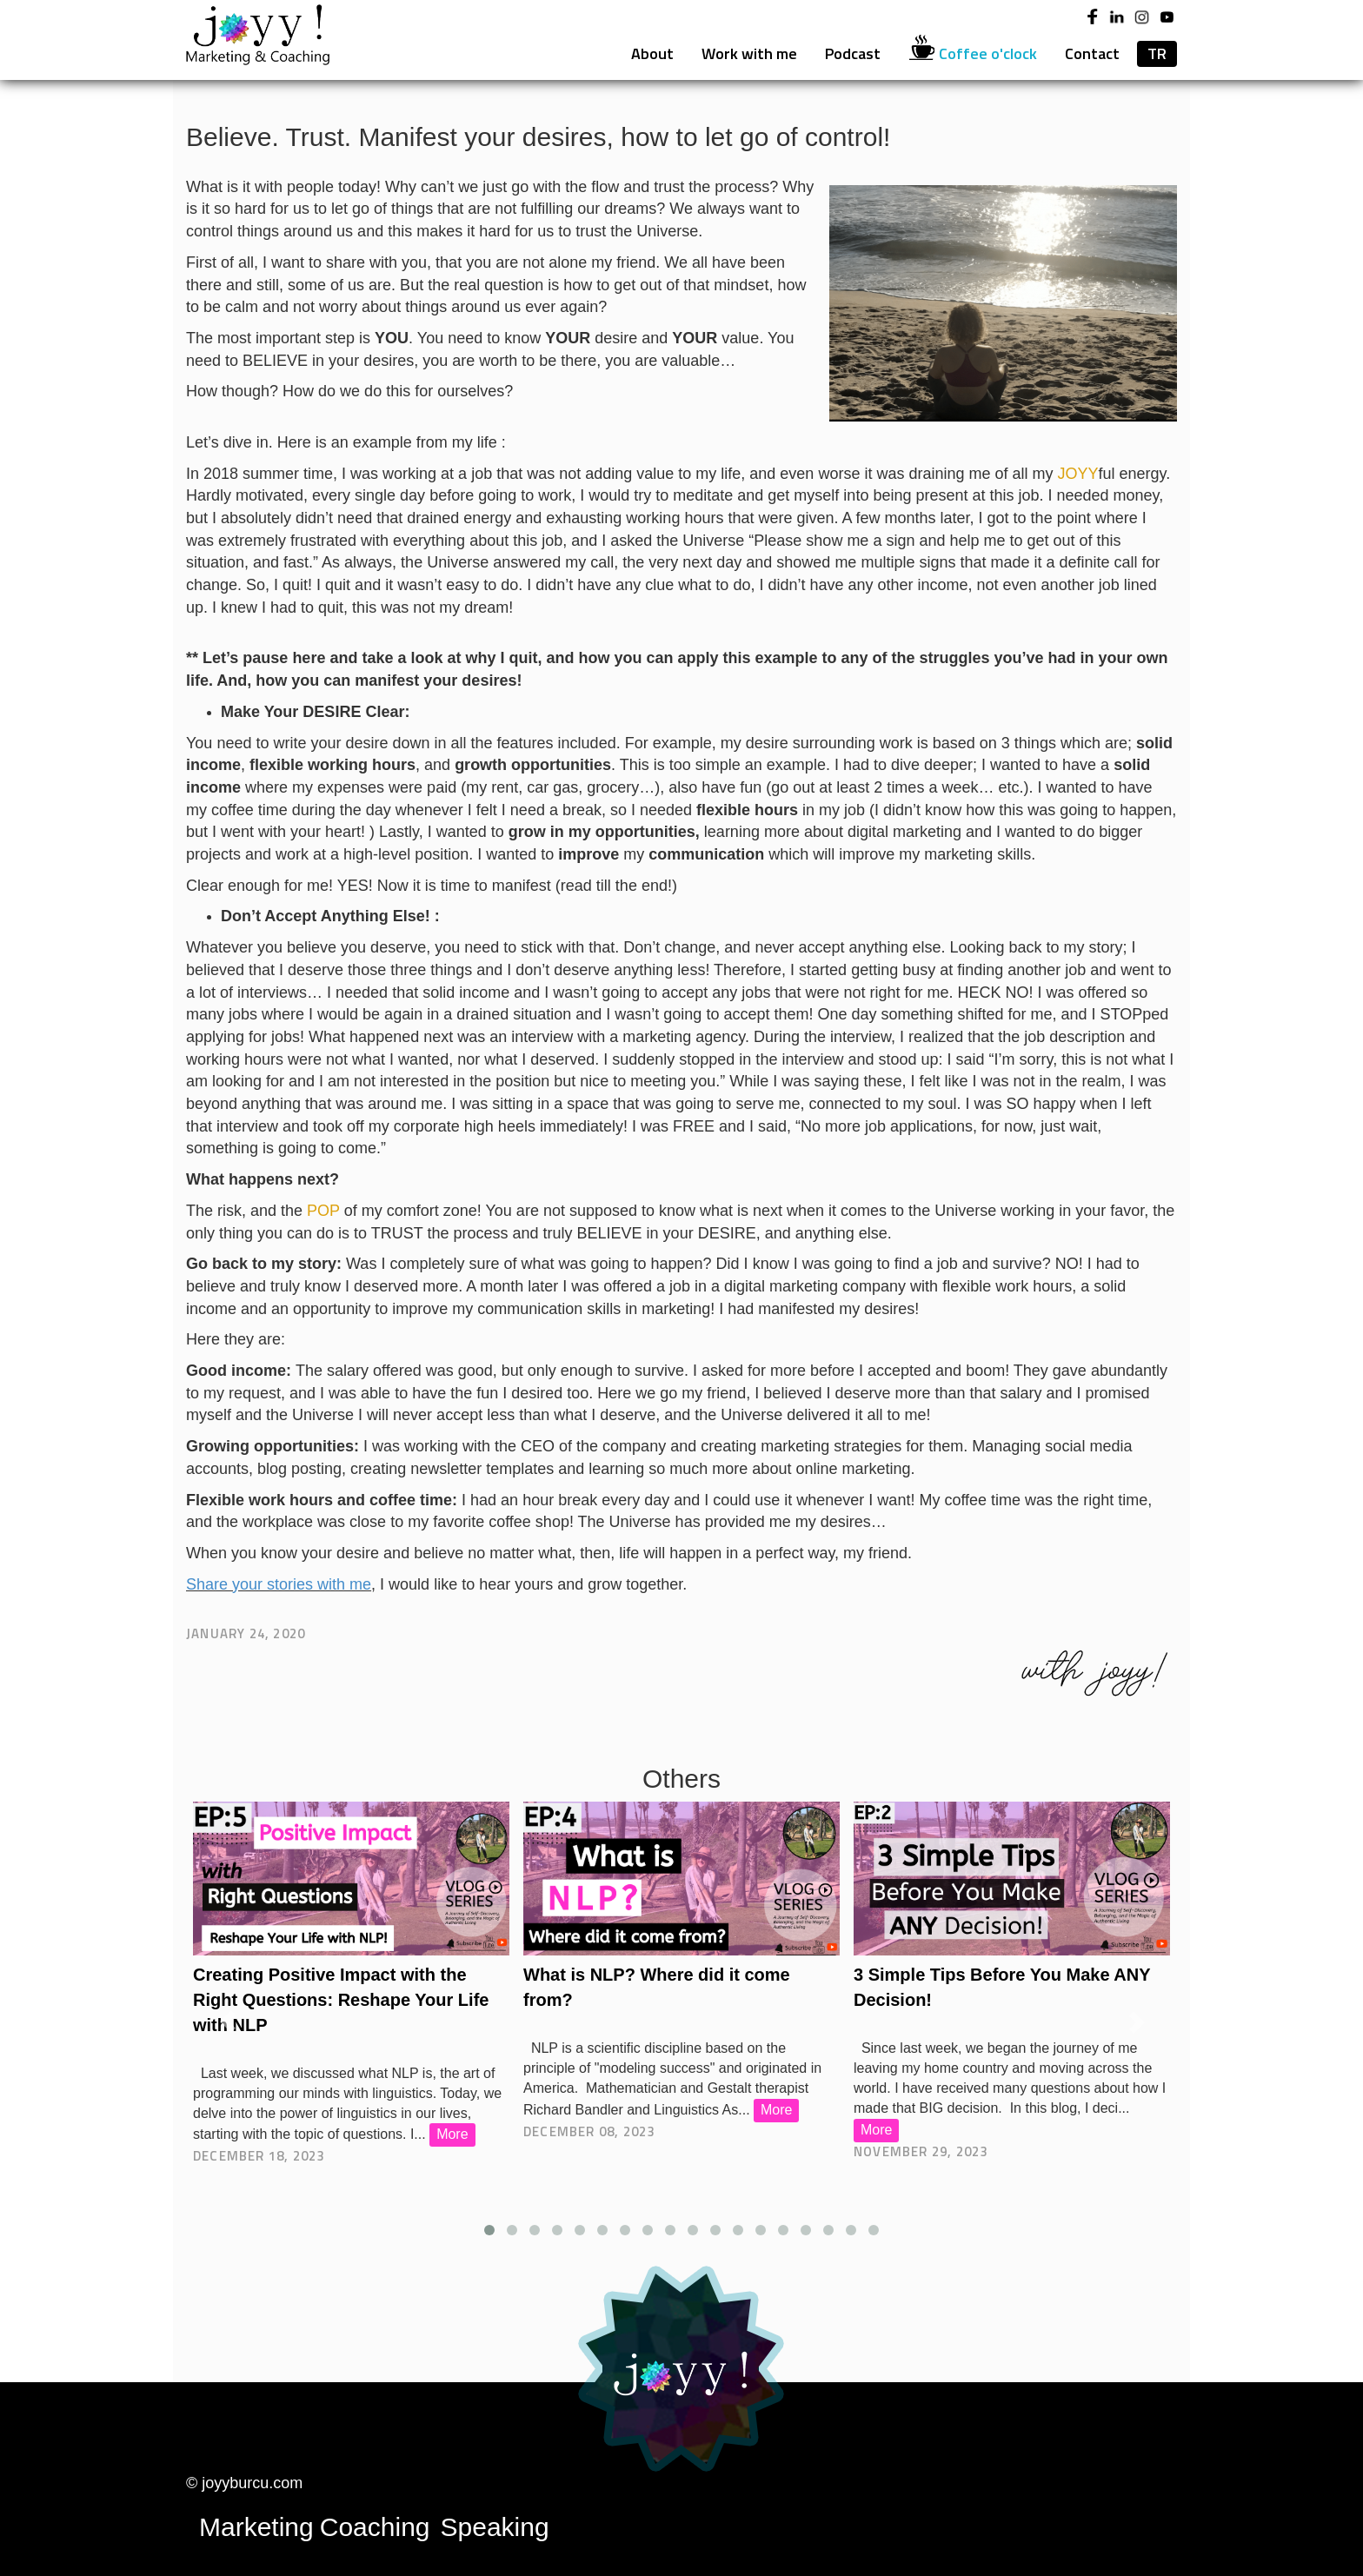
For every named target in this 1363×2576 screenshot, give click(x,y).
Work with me (749, 53)
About (652, 53)
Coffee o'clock (972, 53)
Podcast (853, 53)
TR (1157, 53)
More (457, 2134)
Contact (1092, 53)
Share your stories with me (278, 1584)
